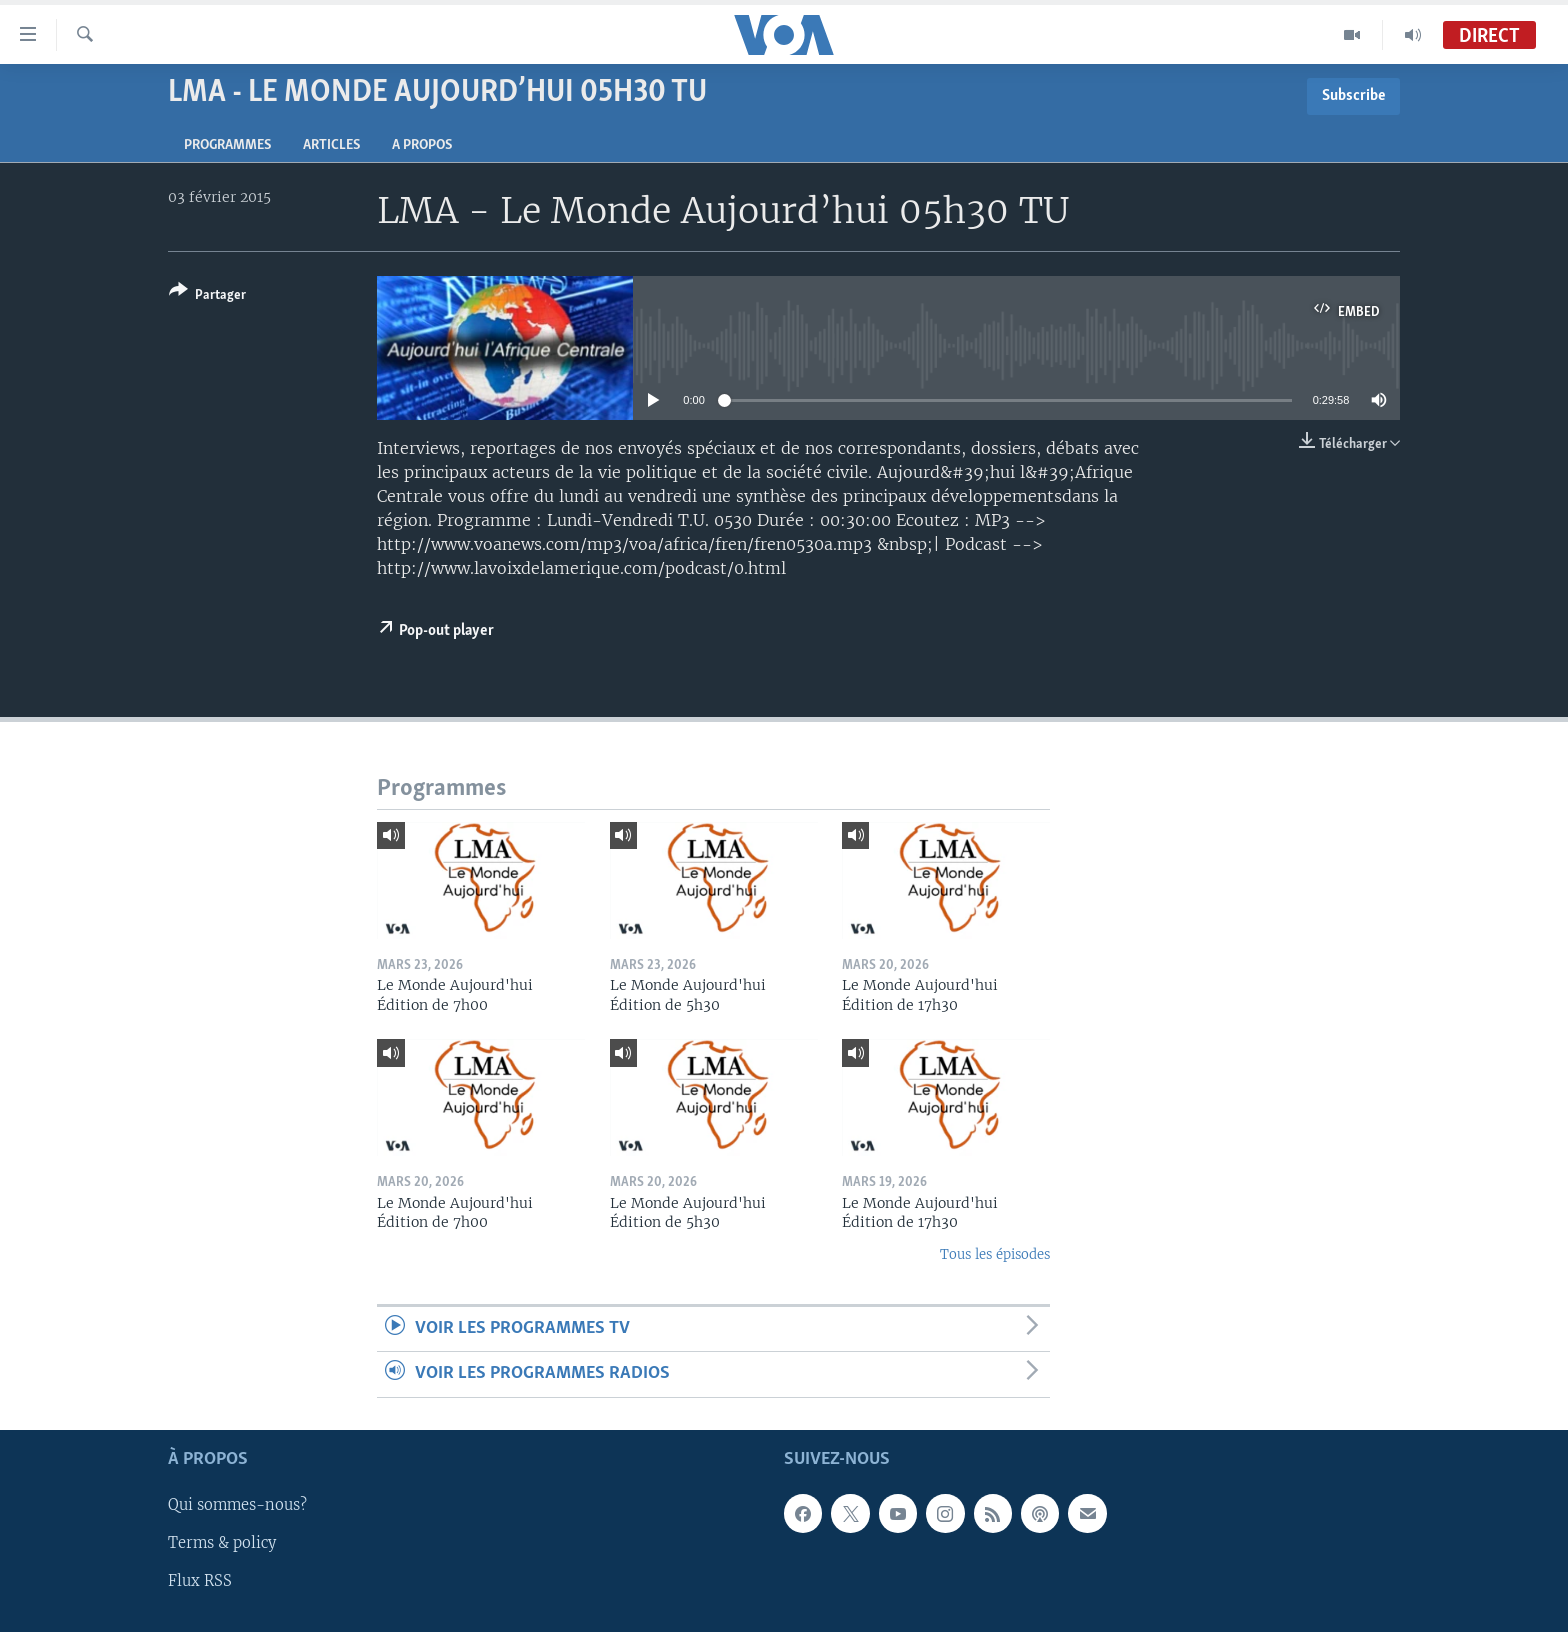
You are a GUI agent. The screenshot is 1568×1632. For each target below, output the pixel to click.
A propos (422, 145)
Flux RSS (200, 1581)
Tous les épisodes (995, 1254)
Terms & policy (222, 1543)
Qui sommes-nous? (237, 1505)
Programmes (227, 145)
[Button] (207, 296)
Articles (331, 145)
